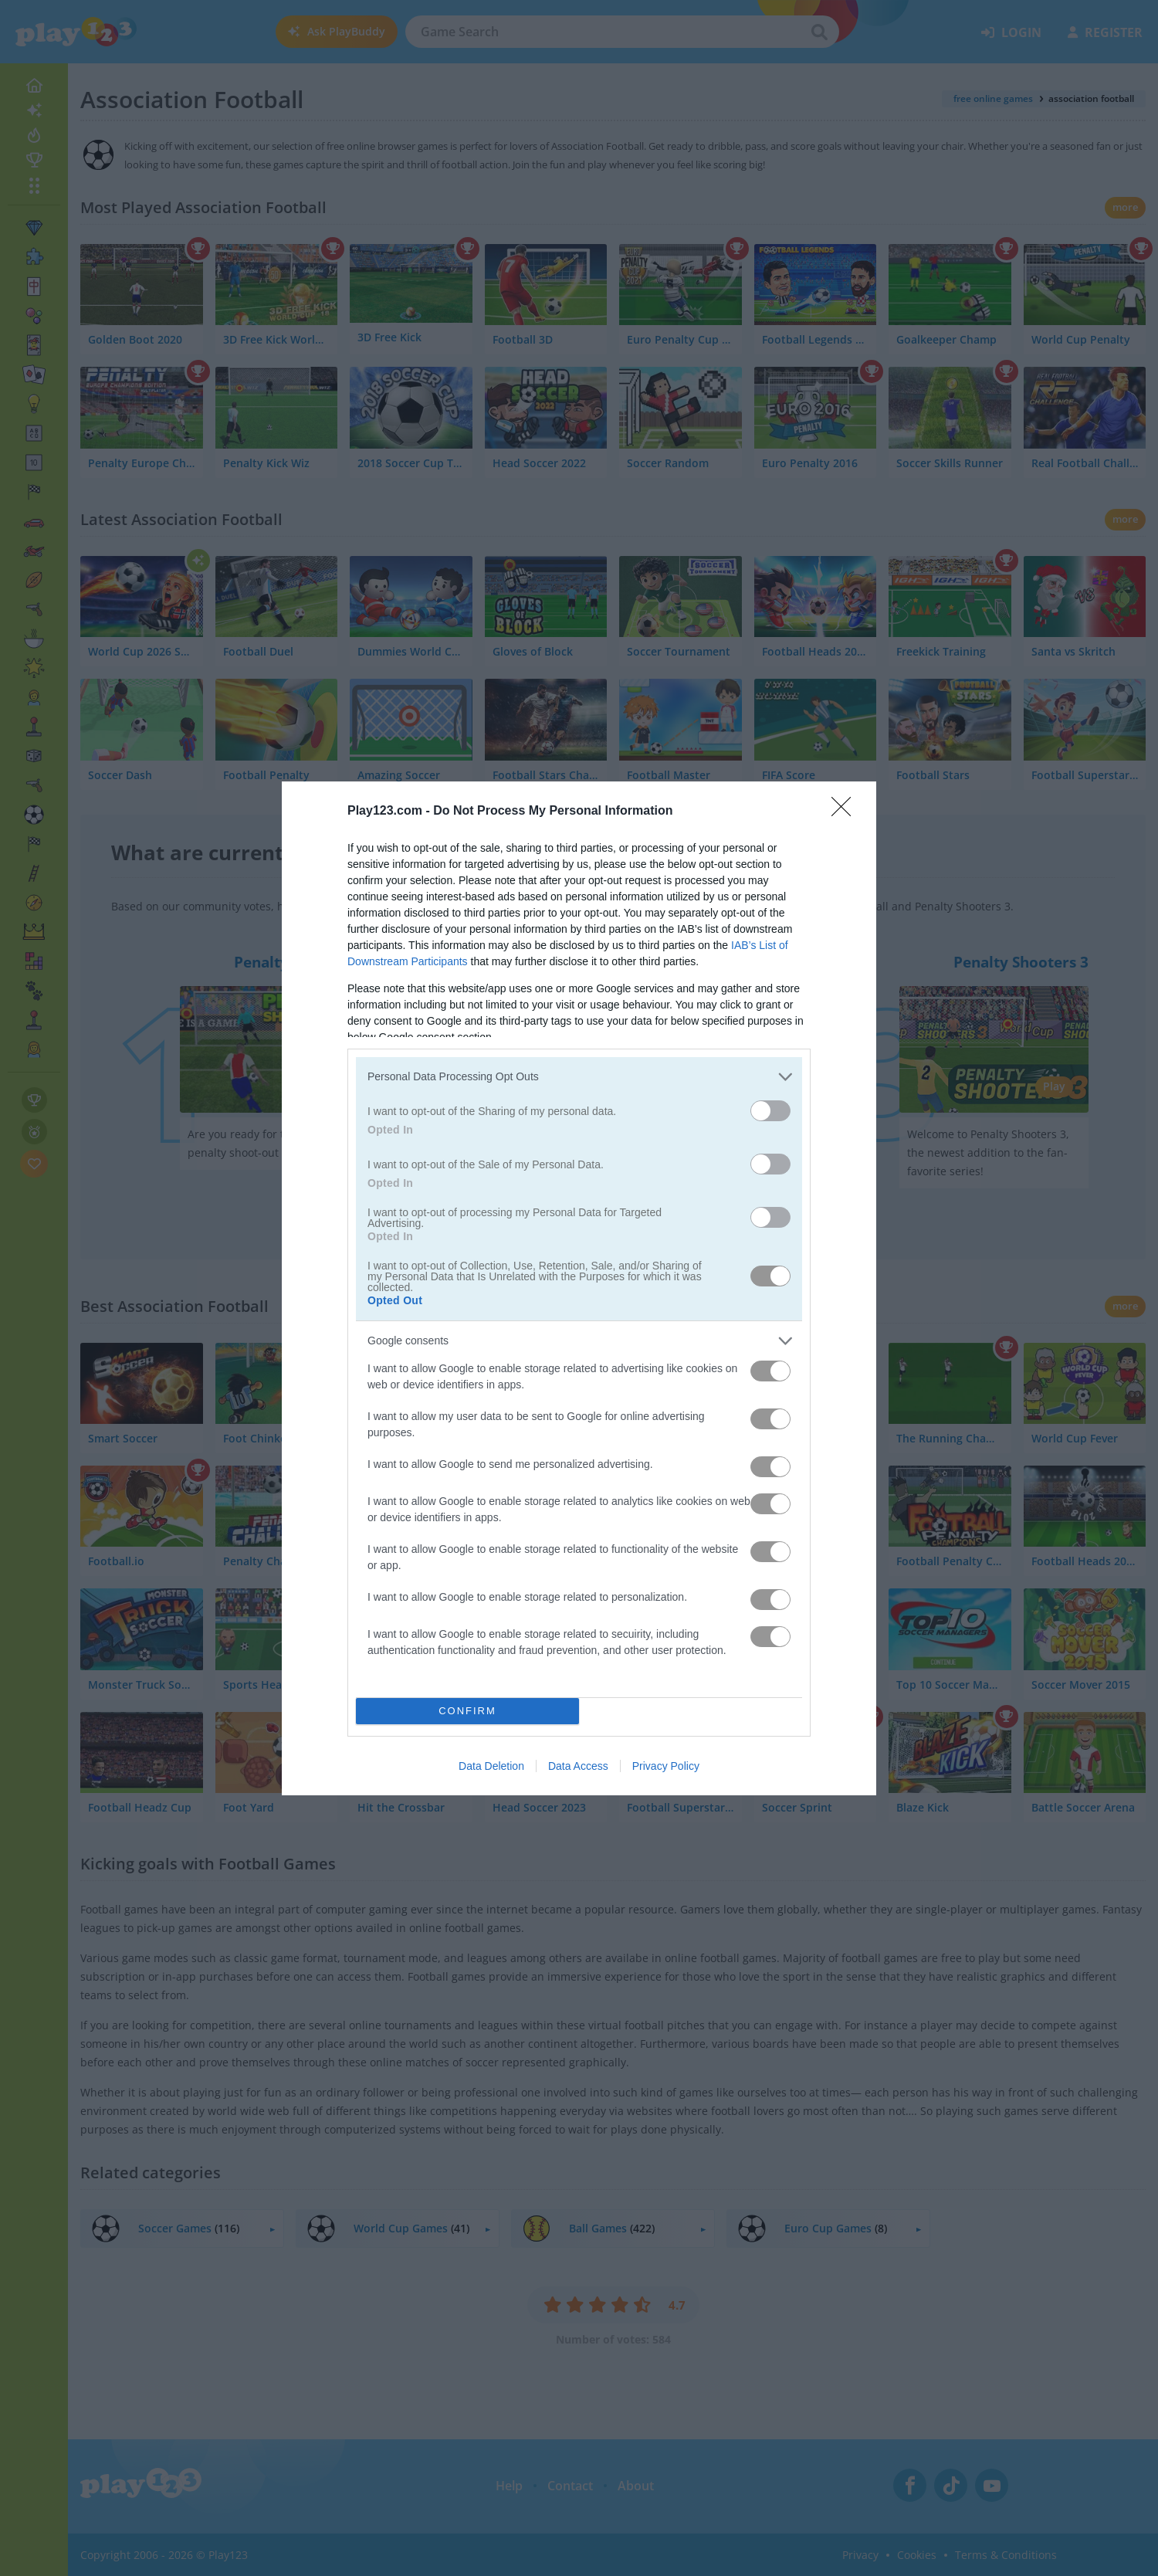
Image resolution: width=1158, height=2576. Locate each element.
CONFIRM (467, 1711)
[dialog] (579, 1288)
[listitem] (579, 1077)
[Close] (846, 811)
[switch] (770, 1110)
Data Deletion (491, 1766)
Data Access (578, 1766)
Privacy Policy (665, 1766)
